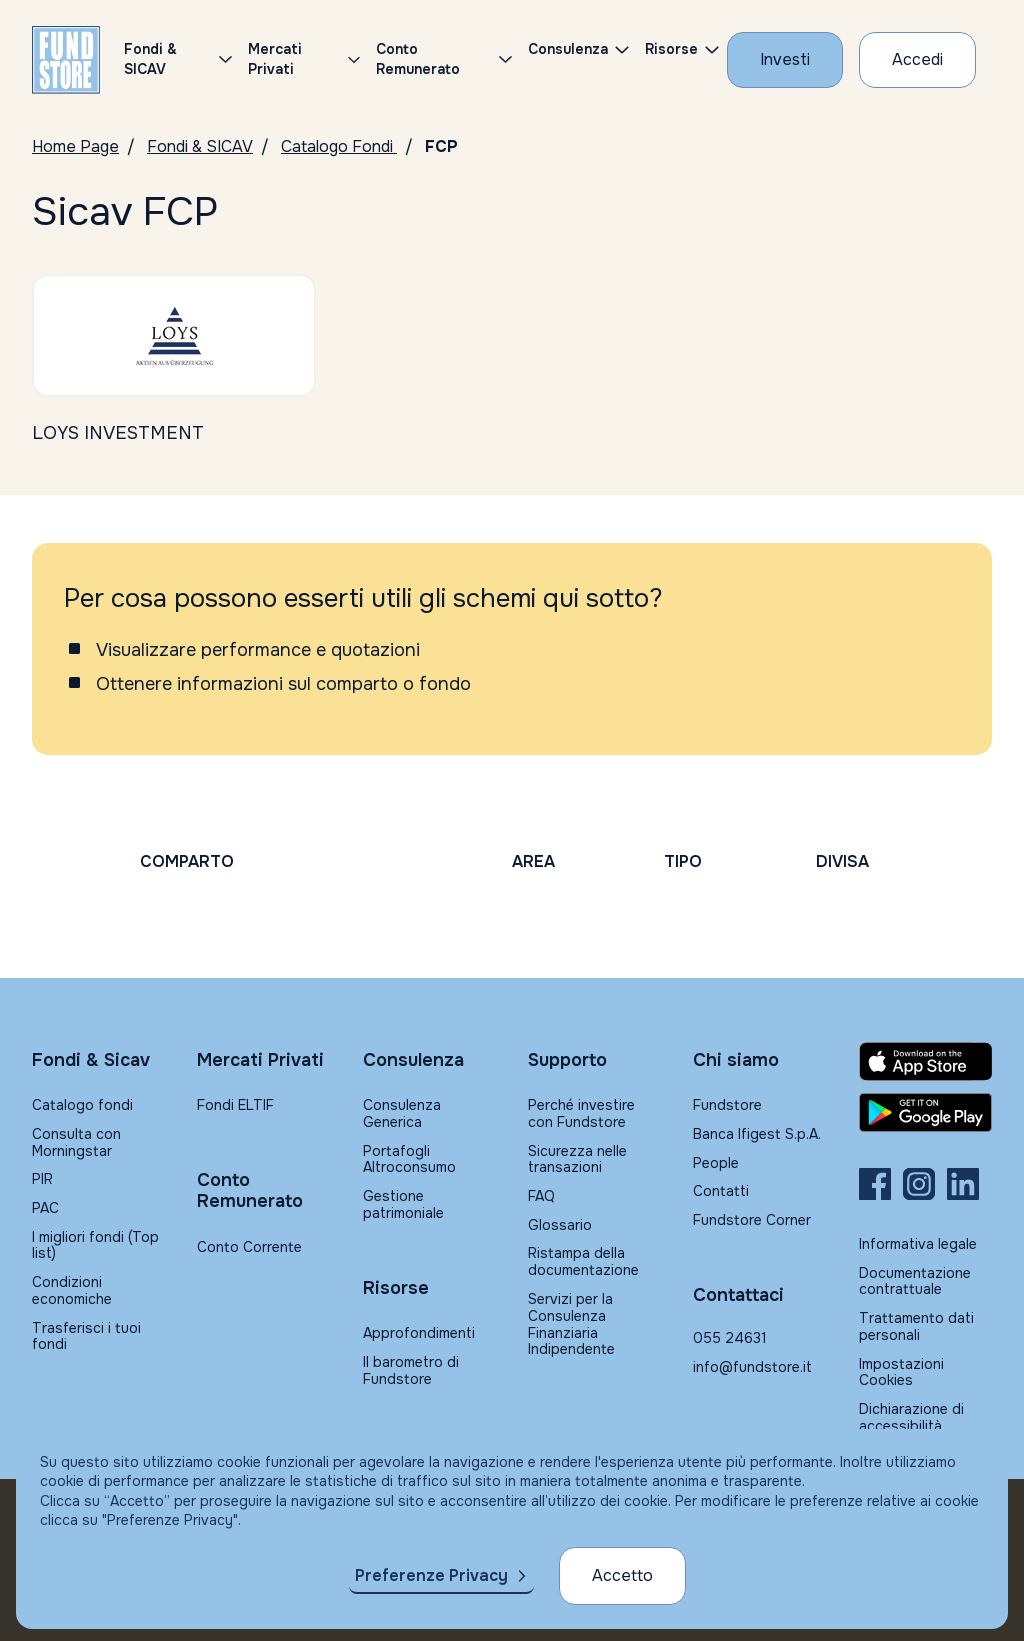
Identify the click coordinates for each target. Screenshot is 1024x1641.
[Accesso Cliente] (917, 60)
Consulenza (568, 49)
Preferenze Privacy (431, 1575)
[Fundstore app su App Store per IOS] (925, 1061)
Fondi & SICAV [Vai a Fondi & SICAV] (200, 146)
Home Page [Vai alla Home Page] (75, 146)
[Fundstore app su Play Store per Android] (925, 1113)
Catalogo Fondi (339, 146)
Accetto (622, 1575)
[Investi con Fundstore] (785, 60)
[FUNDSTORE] (66, 60)
